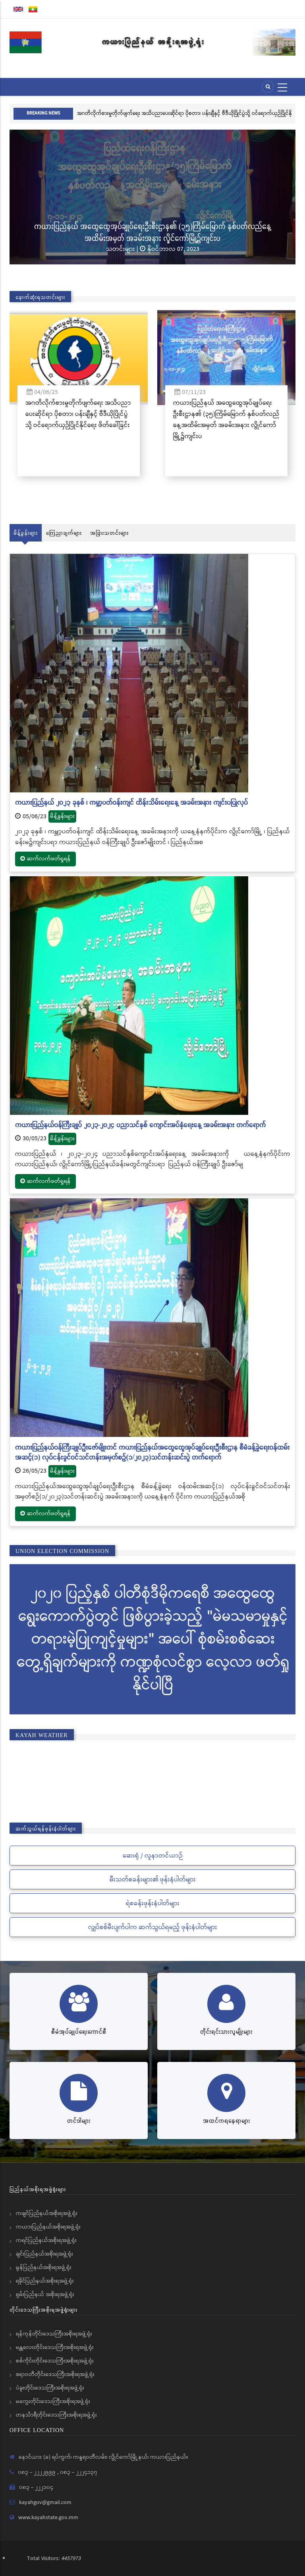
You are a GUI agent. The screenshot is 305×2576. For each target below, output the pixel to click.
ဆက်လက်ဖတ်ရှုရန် (45, 858)
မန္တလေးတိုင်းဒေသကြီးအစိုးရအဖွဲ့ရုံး (55, 2347)
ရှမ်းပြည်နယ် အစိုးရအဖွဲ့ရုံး (45, 2294)
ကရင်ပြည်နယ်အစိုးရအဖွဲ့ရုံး (46, 2240)
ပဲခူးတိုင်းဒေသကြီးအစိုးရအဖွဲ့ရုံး (50, 2388)
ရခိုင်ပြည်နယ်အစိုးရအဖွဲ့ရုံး (45, 2281)
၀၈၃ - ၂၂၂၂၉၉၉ (37, 2472)
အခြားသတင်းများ (109, 532)
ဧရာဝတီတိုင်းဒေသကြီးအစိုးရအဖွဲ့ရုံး (55, 2374)
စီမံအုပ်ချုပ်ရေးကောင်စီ (78, 2031)
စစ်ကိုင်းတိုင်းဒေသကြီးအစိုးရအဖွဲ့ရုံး (55, 2361)
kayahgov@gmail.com (45, 2502)
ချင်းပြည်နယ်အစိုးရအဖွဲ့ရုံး (44, 2254)
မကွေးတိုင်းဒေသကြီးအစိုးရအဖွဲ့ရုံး (53, 2401)
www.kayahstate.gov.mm (48, 2517)
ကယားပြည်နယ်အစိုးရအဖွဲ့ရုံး (48, 2227)
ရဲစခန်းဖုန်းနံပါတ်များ (153, 1903)
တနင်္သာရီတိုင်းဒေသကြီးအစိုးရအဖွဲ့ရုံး (56, 2415)
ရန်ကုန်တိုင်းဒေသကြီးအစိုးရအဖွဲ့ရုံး (54, 2333)
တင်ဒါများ (79, 2120)
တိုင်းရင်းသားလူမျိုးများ (226, 2031)
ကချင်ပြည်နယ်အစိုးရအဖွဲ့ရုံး (46, 2213)
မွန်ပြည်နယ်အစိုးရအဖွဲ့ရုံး (43, 2267)
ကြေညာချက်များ (64, 532)
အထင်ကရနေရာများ (226, 2120)
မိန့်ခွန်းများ (26, 532)
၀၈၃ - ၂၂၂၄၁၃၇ (78, 2472)
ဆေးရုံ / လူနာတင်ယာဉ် (153, 1856)
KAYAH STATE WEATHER (152, 1778)
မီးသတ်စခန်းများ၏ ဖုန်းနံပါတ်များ (153, 1880)
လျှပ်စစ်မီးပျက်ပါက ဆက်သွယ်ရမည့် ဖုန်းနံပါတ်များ (152, 1927)
